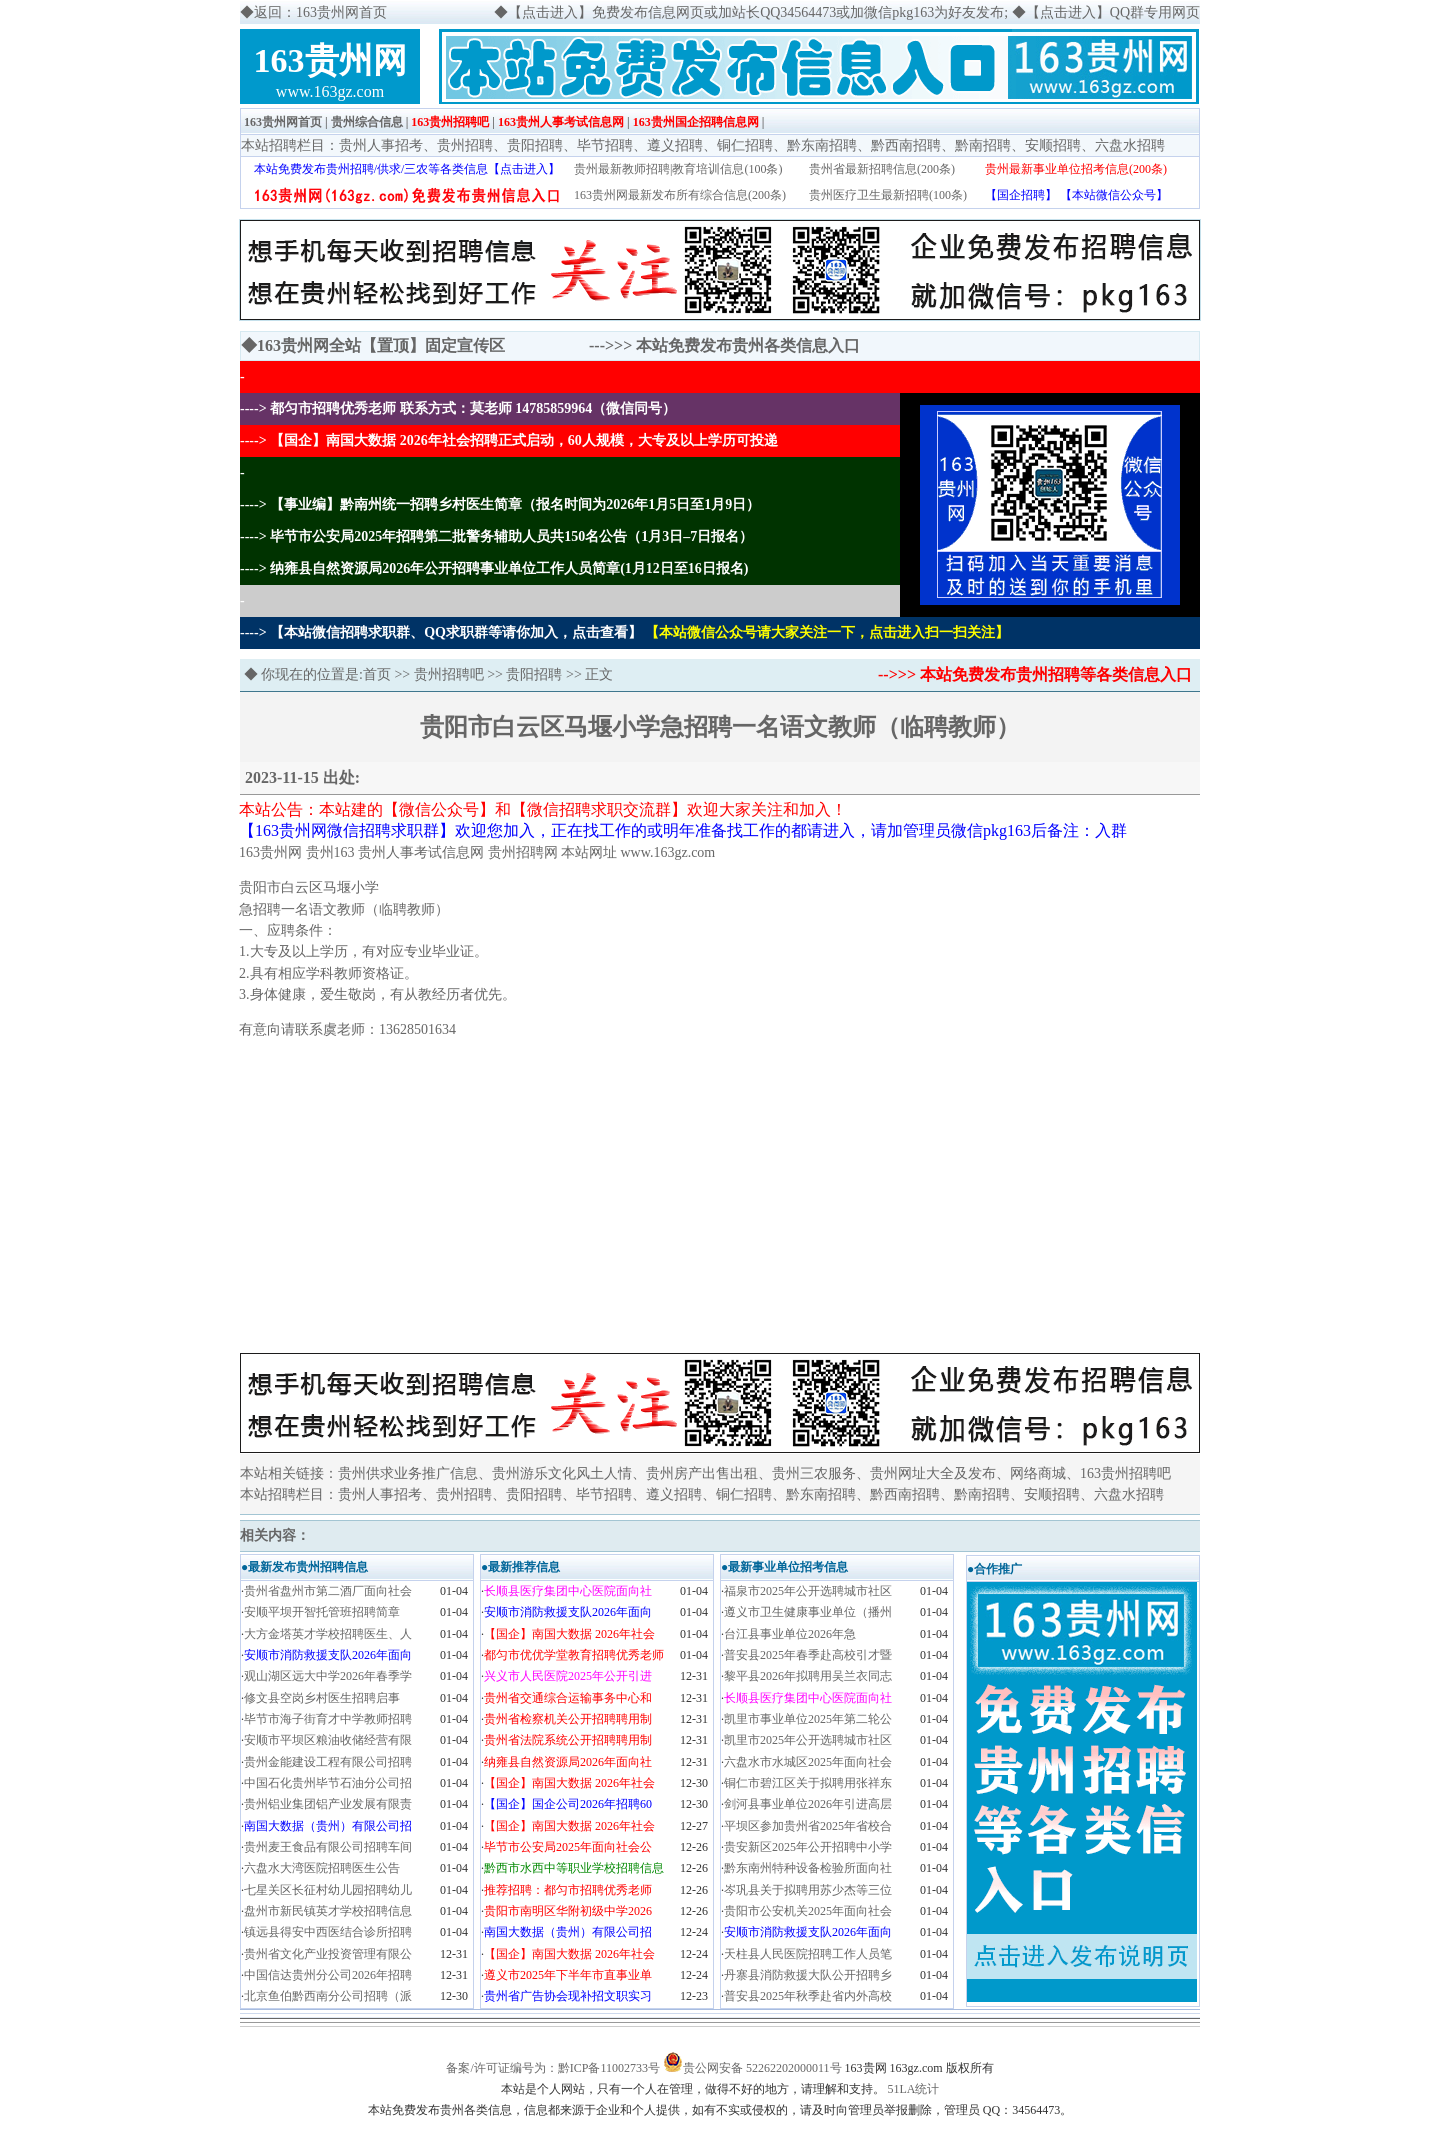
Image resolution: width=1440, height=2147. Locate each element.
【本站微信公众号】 (1114, 195)
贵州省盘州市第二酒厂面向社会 (328, 1591)
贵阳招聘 (535, 145)
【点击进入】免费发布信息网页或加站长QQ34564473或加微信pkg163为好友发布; (758, 12)
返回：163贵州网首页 (320, 12)
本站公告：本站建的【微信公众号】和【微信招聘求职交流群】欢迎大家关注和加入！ (543, 809)
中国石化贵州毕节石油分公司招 (328, 1783)
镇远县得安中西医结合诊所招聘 (328, 1932)
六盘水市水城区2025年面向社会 (808, 1762)
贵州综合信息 (367, 122)
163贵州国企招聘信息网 (696, 122)
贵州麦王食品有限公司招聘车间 (328, 1847)
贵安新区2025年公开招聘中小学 (808, 1847)
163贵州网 (330, 60)
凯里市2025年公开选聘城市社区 (808, 1740)
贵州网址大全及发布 (933, 1473)
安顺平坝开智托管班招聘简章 (322, 1612)
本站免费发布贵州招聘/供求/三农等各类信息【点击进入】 (407, 169)
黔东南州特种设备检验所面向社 (808, 1868)
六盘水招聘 (1130, 145)
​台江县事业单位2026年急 (790, 1634)
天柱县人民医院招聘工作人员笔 (808, 1954)
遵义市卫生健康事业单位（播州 (808, 1612)
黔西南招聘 (906, 145)
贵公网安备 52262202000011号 (762, 2068)
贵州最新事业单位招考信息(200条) (1076, 169)
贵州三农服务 (814, 1473)
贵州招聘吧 (449, 674)
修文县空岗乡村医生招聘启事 (322, 1698)
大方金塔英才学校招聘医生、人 (328, 1634)
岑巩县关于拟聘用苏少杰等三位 (808, 1890)
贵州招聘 (465, 145)
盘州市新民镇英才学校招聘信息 (328, 1911)
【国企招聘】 (1021, 195)
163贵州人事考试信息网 (561, 122)
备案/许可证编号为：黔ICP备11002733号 (553, 2068)
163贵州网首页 (283, 122)
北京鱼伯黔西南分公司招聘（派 (328, 1996)
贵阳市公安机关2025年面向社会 (808, 1911)
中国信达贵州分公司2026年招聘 (328, 1975)
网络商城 (1038, 1473)
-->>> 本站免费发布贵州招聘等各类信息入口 (1035, 674)
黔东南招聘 (822, 145)
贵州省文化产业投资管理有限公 (328, 1954)
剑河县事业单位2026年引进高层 (808, 1804)
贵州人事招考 (381, 145)
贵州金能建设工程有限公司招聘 (328, 1762)
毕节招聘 (605, 145)
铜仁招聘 (745, 145)
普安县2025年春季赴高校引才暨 (808, 1655)
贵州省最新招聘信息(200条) (882, 169)
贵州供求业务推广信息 (408, 1473)
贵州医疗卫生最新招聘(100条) (888, 195)
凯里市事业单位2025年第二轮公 (808, 1719)
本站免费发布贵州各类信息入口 (748, 345)
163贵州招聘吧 (450, 122)
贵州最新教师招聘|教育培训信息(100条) (678, 169)
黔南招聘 (983, 145)
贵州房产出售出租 (702, 1473)
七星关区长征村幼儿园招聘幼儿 (328, 1890)
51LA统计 (914, 2089)
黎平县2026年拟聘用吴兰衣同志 (808, 1676)
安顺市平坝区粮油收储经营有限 (328, 1740)
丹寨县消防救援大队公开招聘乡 (808, 1975)
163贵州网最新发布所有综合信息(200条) (680, 195)
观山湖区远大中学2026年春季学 (328, 1676)
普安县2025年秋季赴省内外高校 (808, 1996)
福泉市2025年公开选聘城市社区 (808, 1591)
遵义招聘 (675, 145)
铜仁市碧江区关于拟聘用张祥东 (808, 1783)
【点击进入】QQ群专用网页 (1113, 12)
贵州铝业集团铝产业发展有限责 (328, 1804)
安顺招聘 (1053, 145)
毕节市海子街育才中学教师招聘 (328, 1719)
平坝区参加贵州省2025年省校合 (808, 1826)
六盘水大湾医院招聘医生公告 (322, 1868)
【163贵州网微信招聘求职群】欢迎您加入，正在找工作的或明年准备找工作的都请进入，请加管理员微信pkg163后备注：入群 (683, 830)
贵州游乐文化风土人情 (562, 1473)
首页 (377, 674)
